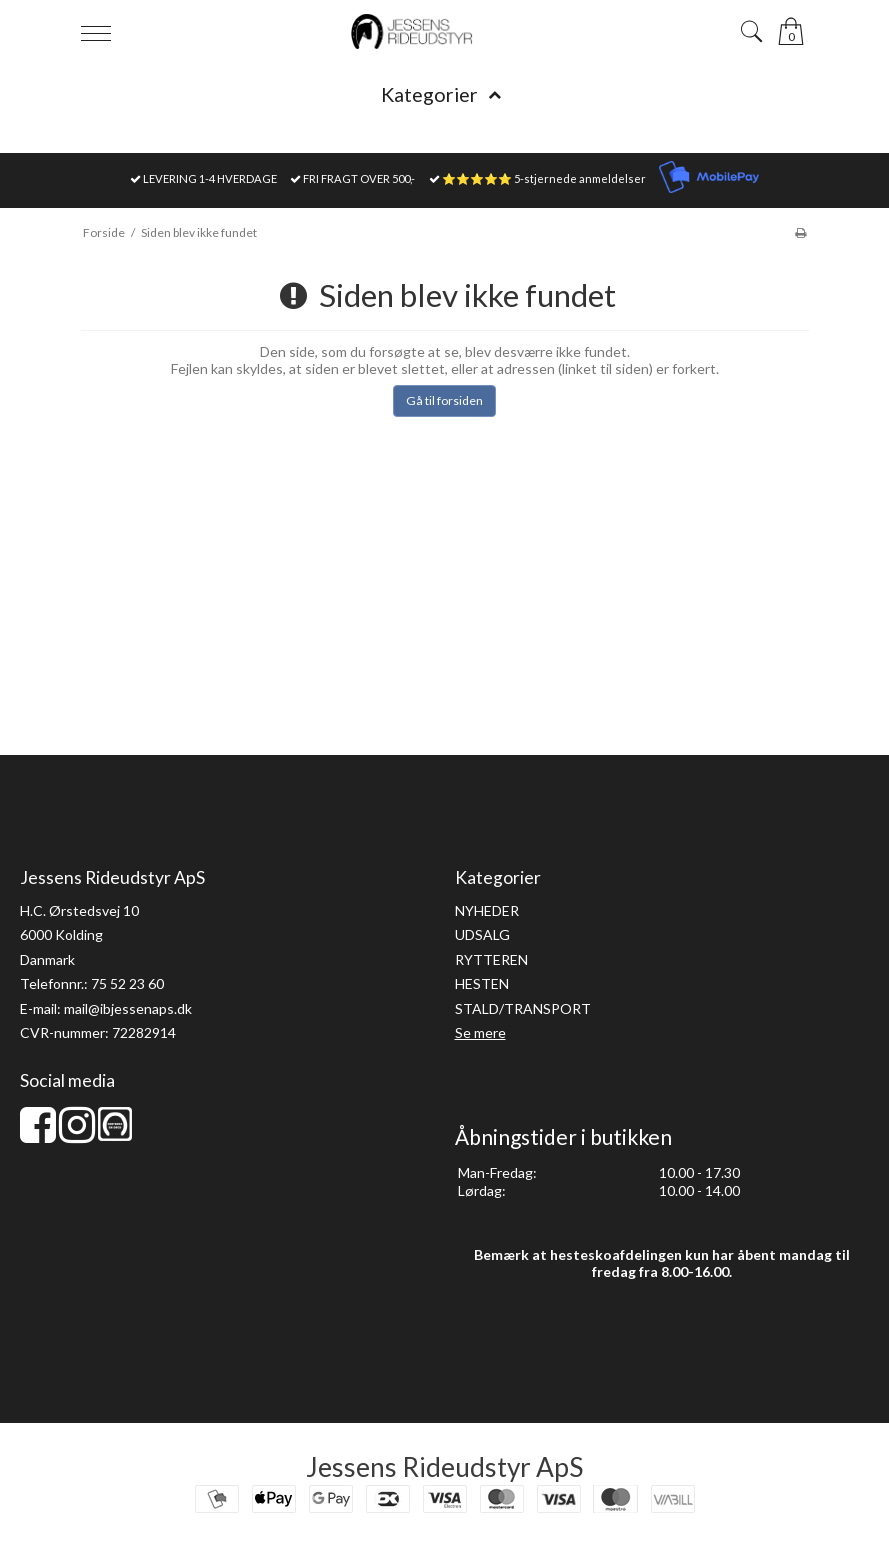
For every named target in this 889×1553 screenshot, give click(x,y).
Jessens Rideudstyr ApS (444, 1467)
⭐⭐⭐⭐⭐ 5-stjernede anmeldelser (544, 178)
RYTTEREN (491, 959)
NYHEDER (487, 910)
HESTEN (482, 983)
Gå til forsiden (444, 400)
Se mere (480, 1032)
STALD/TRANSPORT (523, 1008)
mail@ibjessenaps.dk (128, 1008)
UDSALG (482, 934)
